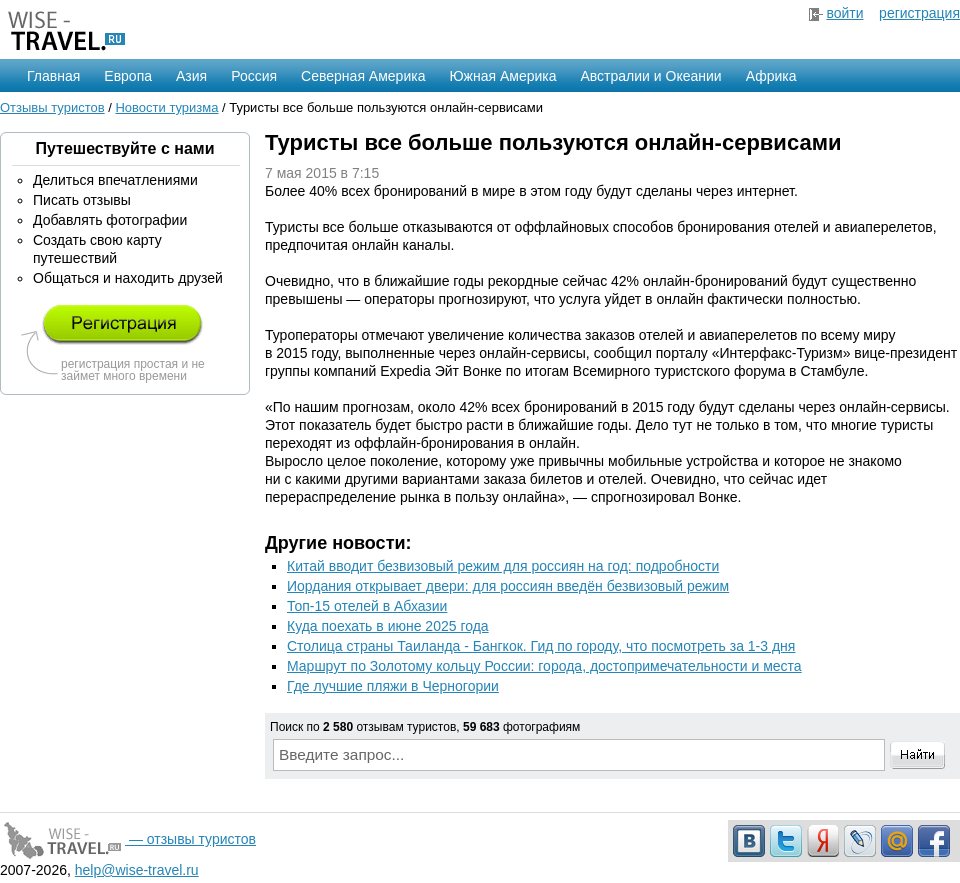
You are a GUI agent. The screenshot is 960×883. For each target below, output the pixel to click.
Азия (191, 76)
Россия (254, 76)
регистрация (919, 13)
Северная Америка (363, 76)
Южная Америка (502, 76)
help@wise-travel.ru (137, 870)
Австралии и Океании (651, 76)
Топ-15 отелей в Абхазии (367, 606)
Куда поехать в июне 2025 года (388, 626)
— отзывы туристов (128, 839)
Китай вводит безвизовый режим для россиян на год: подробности (503, 566)
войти (844, 13)
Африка (771, 76)
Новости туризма (166, 107)
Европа (128, 76)
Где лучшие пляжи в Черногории (393, 686)
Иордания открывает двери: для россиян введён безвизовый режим (508, 586)
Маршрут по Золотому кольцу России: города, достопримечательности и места (544, 666)
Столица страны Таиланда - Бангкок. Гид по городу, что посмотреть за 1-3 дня (541, 646)
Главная (53, 76)
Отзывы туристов (52, 107)
